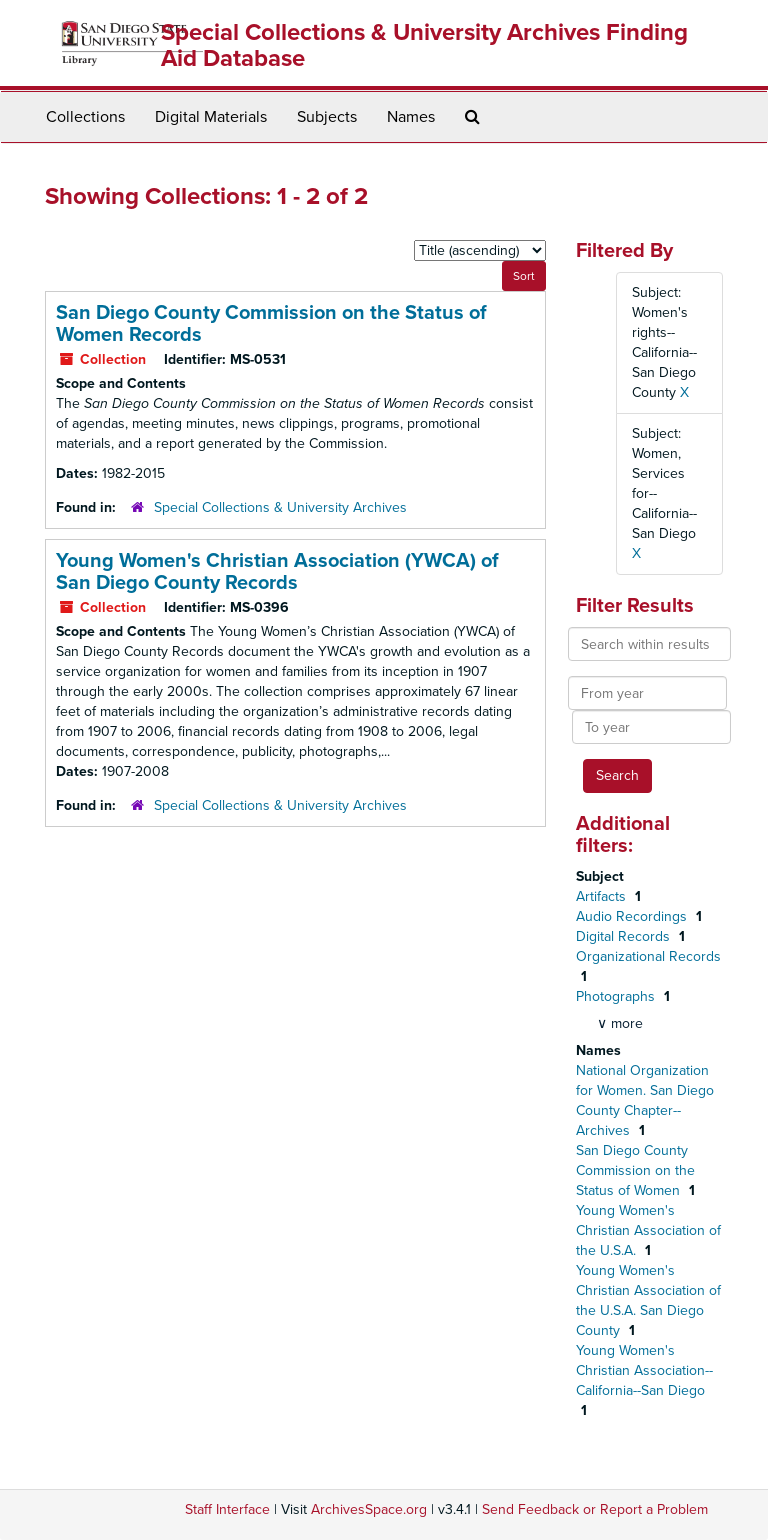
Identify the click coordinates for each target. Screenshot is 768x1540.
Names (411, 117)
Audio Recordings (633, 916)
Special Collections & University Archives (280, 507)
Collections (85, 117)
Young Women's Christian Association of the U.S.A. (648, 1230)
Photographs (617, 996)
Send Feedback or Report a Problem (595, 1509)
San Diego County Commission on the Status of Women (635, 1170)
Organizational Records (648, 956)
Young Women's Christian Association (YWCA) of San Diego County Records (277, 572)
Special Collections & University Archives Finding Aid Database (424, 45)
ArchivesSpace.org (369, 1509)
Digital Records (625, 936)
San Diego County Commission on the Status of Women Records (271, 324)
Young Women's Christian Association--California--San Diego (644, 1370)
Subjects (327, 117)
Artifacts (603, 896)
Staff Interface (227, 1509)
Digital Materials (211, 117)
